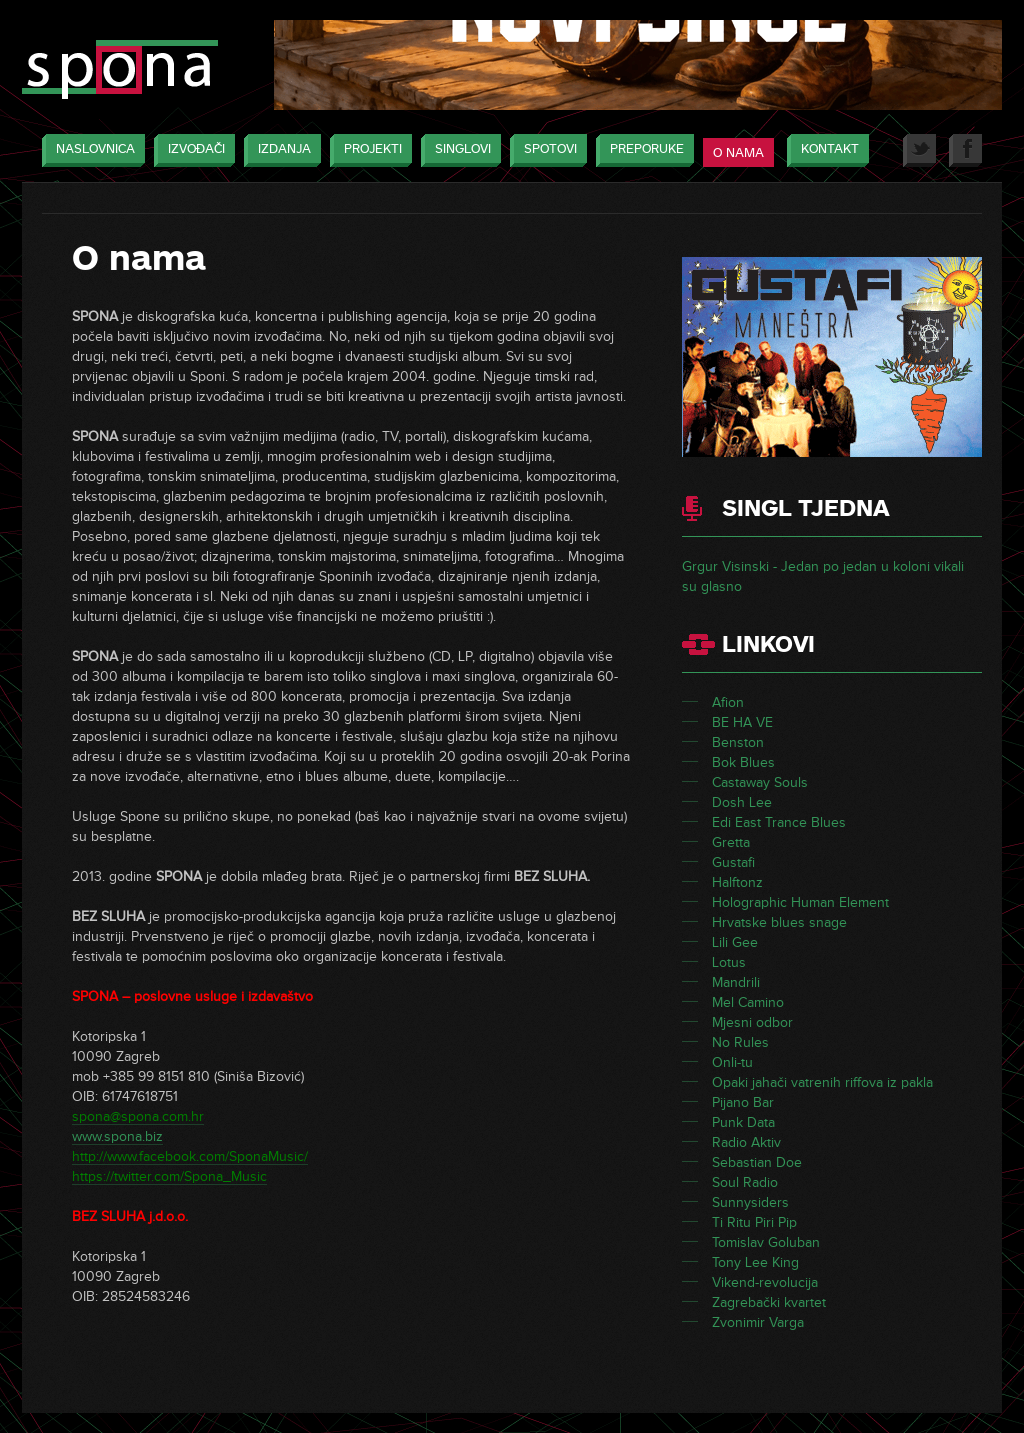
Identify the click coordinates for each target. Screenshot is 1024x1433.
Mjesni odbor (752, 1022)
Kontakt (825, 150)
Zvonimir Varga (758, 1322)
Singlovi (458, 150)
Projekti (368, 150)
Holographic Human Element (800, 902)
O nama (738, 153)
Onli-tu (732, 1062)
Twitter (919, 150)
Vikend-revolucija (765, 1282)
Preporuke (642, 150)
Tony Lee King (755, 1262)
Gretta (731, 842)
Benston (738, 742)
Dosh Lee (742, 802)
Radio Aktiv (746, 1142)
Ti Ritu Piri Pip (754, 1222)
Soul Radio (745, 1182)
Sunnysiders (750, 1202)
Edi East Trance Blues (779, 822)
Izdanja (279, 150)
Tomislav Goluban (766, 1242)
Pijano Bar (743, 1102)
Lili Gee (735, 942)
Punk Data (743, 1122)
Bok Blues (743, 762)
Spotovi (545, 150)
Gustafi (733, 862)
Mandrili (736, 982)
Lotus (729, 962)
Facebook (965, 150)
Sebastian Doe (757, 1162)
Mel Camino (748, 1002)
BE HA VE (742, 722)
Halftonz (737, 882)
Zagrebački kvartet (769, 1302)
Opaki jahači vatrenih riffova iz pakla (822, 1082)
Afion (728, 702)
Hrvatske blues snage (779, 922)
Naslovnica (90, 150)
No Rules (740, 1042)
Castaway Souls (760, 782)
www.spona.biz (117, 1136)
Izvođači (191, 150)
